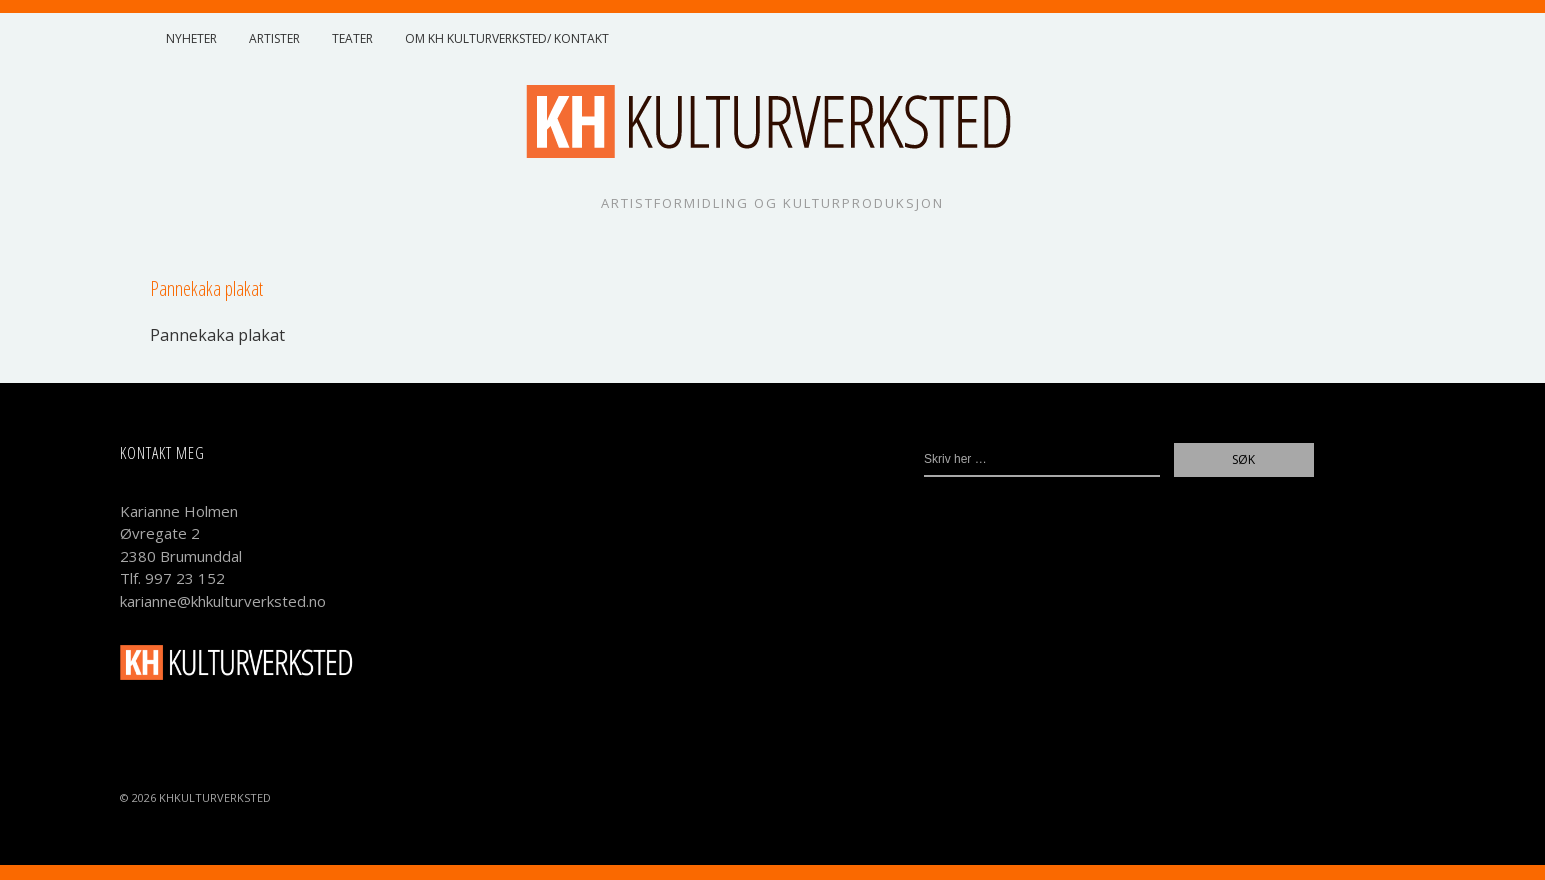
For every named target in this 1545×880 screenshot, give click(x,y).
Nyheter (191, 38)
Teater (352, 38)
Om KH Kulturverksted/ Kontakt (507, 38)
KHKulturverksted (215, 797)
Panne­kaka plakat (217, 335)
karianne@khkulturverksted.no (223, 601)
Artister (274, 38)
